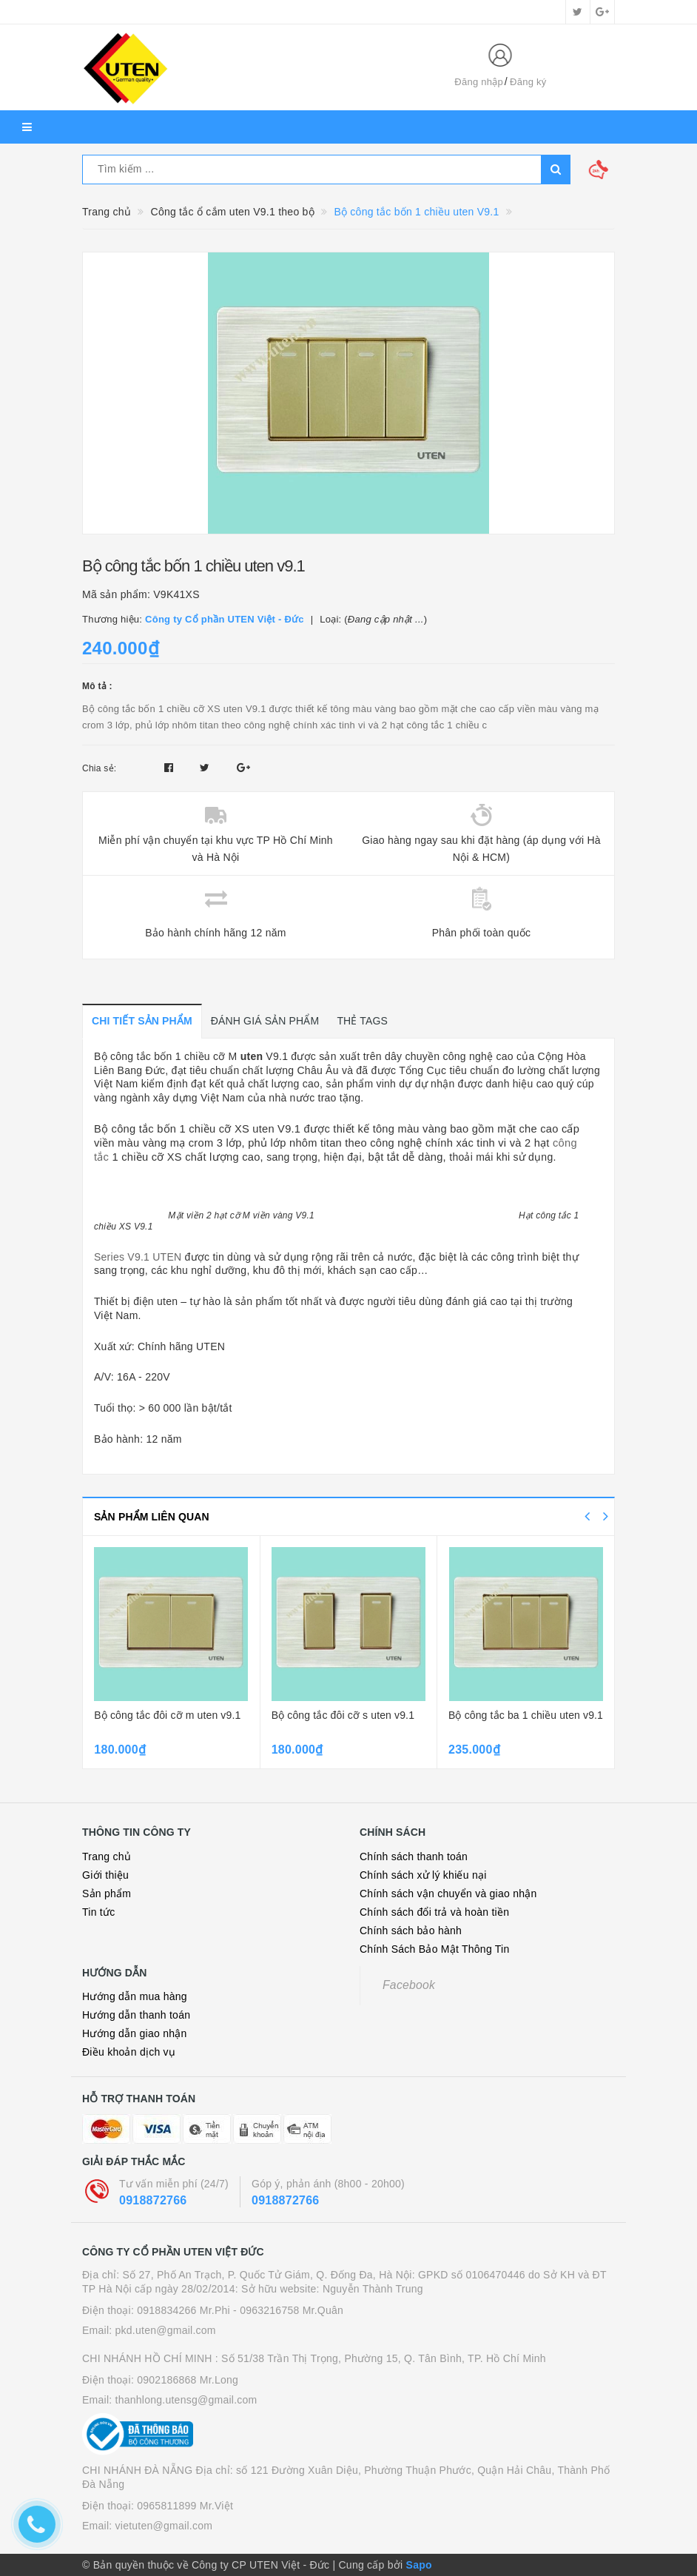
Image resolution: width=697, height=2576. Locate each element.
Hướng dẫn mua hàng (134, 1996)
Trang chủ (106, 1856)
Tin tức (98, 1912)
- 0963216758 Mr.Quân (288, 2310)
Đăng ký (528, 81)
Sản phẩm (106, 1893)
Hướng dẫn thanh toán (136, 2015)
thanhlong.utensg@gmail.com (186, 2400)
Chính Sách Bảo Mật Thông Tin (435, 1949)
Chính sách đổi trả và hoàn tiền (434, 1912)
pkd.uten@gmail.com (165, 2330)
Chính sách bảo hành (411, 1930)
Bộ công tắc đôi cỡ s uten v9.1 (343, 1715)
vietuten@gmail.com (164, 2526)
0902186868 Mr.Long (187, 2380)
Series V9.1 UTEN (137, 1257)
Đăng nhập (478, 81)
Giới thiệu (105, 1875)
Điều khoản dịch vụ (128, 2052)
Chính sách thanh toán (414, 1856)
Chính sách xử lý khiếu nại (423, 1875)
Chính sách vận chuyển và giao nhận (448, 1893)
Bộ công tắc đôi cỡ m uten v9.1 (167, 1715)
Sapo (419, 2565)
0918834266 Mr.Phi (183, 2310)
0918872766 (152, 2200)
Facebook (409, 1985)
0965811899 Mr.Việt (185, 2506)
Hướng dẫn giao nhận (134, 2033)
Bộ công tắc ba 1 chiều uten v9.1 (525, 1715)
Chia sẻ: (99, 768)
